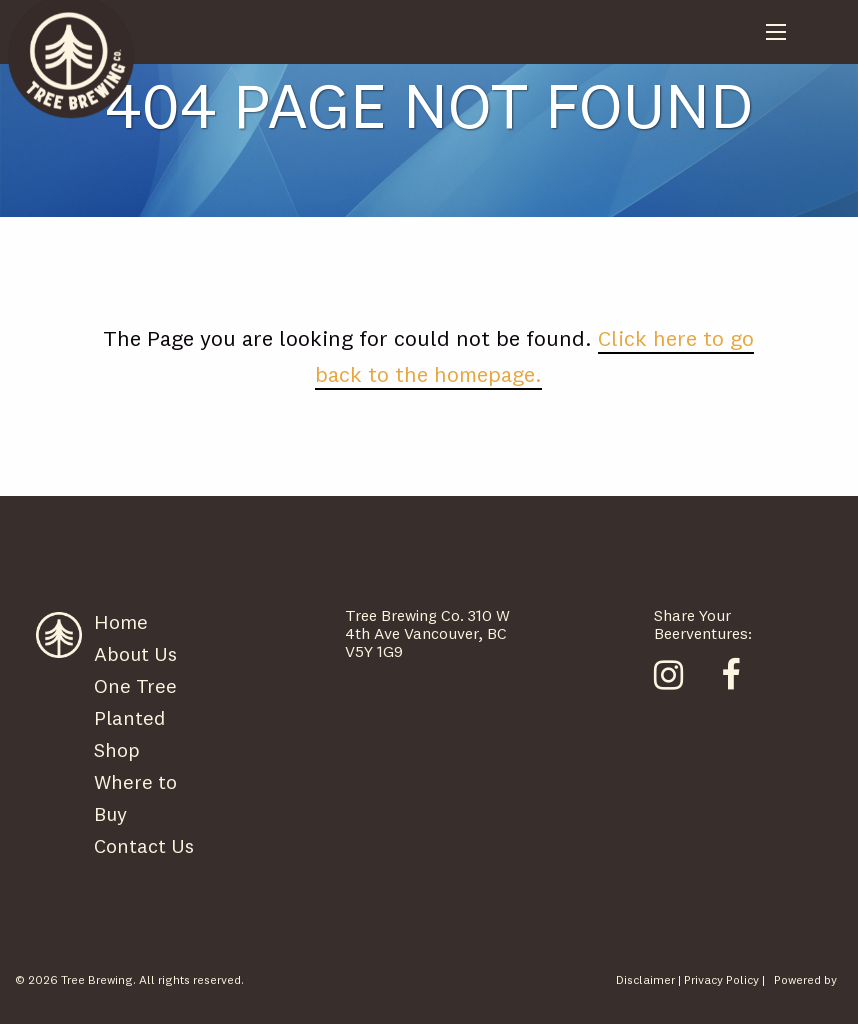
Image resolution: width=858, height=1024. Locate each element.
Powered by (805, 979)
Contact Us (144, 845)
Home (121, 621)
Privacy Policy (721, 979)
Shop (117, 749)
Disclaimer (645, 979)
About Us (135, 653)
